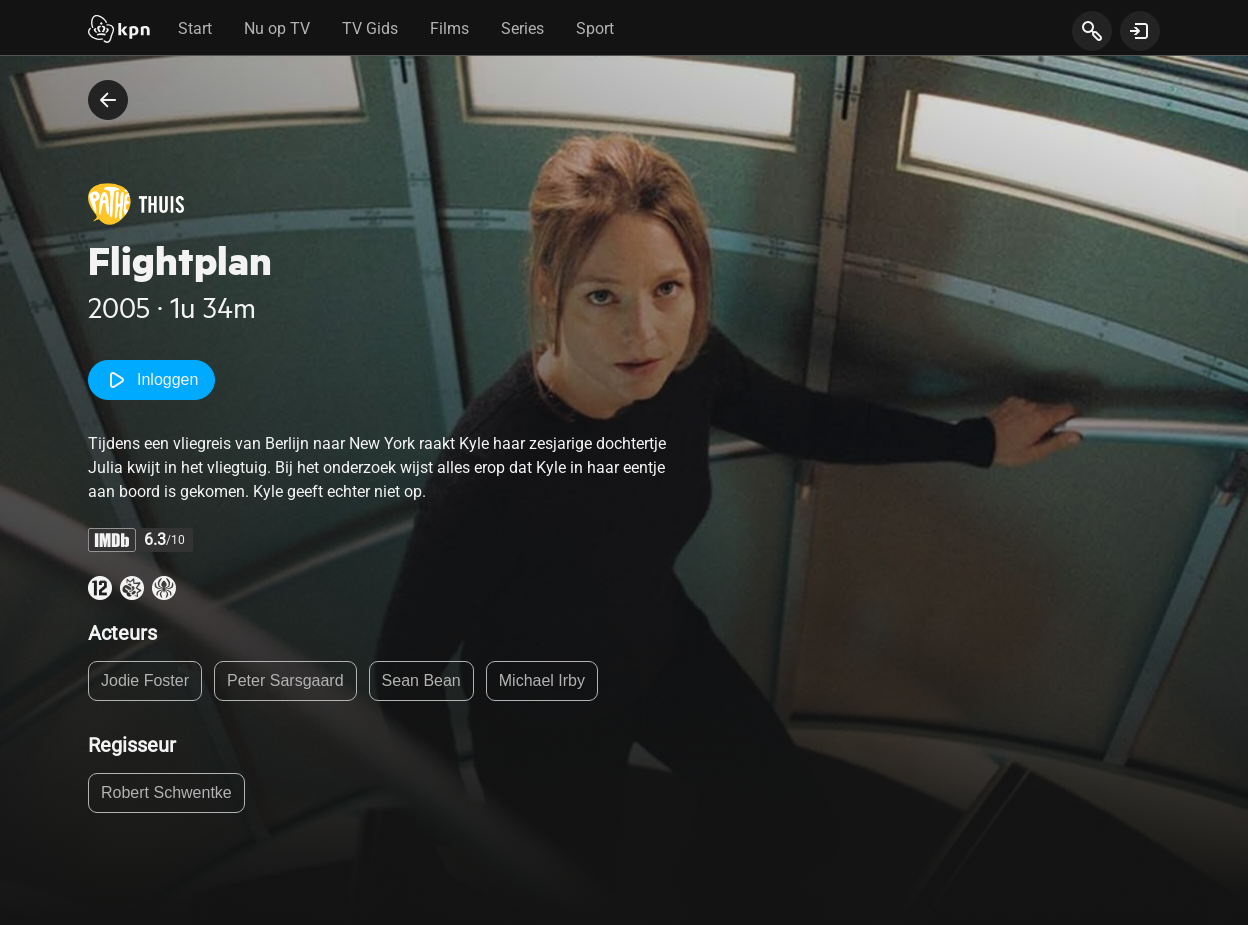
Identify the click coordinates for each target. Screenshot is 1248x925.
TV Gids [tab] (370, 28)
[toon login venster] (1140, 31)
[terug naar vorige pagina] (108, 100)
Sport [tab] (595, 28)
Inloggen (151, 380)
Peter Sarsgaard (285, 680)
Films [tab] (449, 28)
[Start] (119, 31)
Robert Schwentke (166, 792)
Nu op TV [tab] (277, 28)
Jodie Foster (145, 680)
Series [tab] (522, 28)
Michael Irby (542, 680)
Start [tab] (195, 28)
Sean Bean (421, 680)
